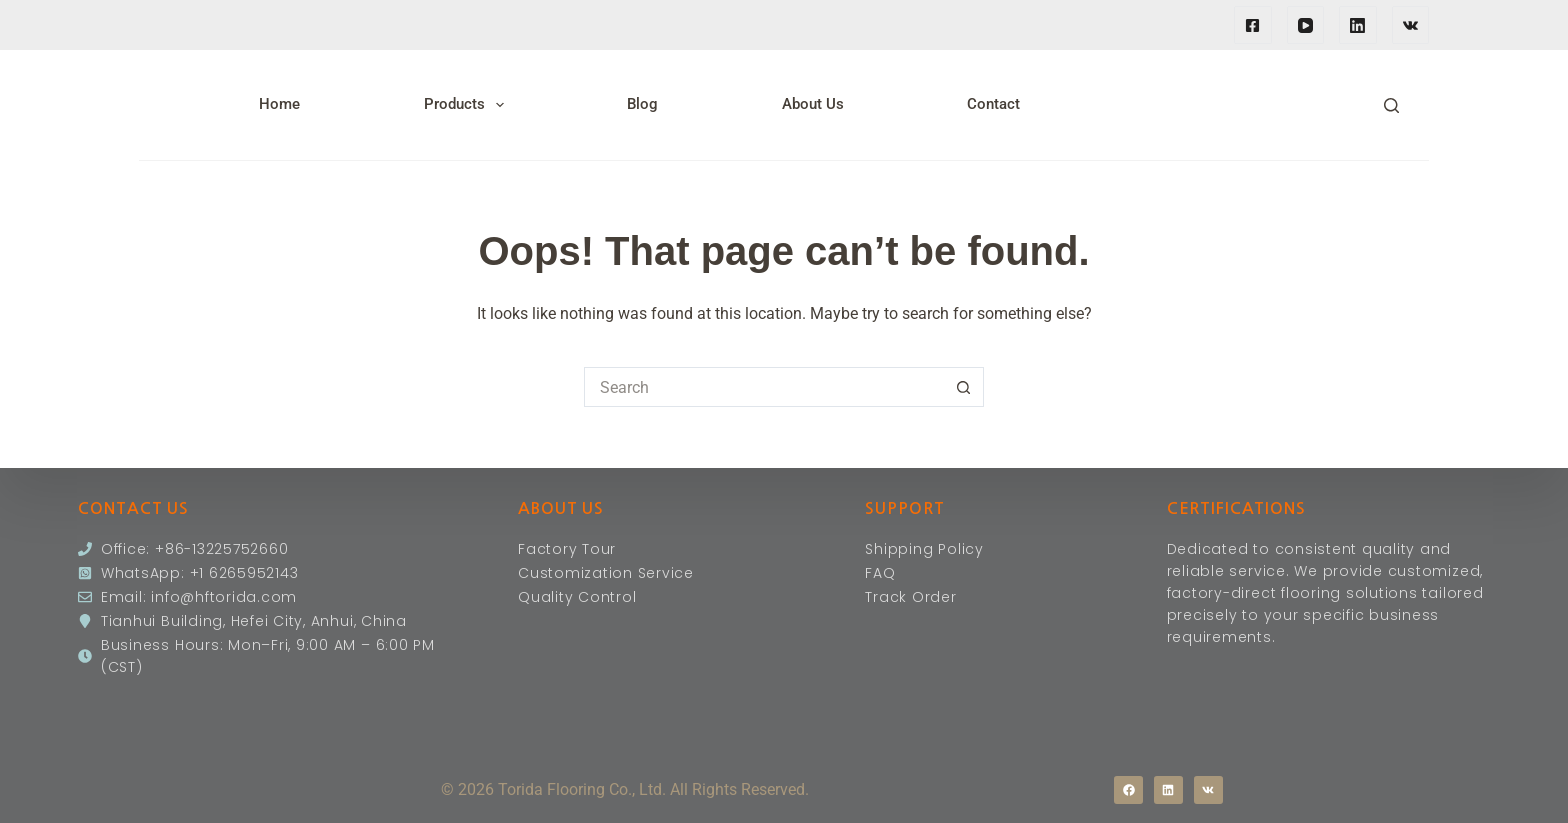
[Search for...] (764, 387)
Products (468, 105)
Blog (642, 104)
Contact (993, 104)
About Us (813, 104)
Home (279, 104)
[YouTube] (1306, 25)
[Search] (1391, 105)
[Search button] (964, 387)
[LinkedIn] (1358, 25)
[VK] (1411, 25)
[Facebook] (1253, 25)
